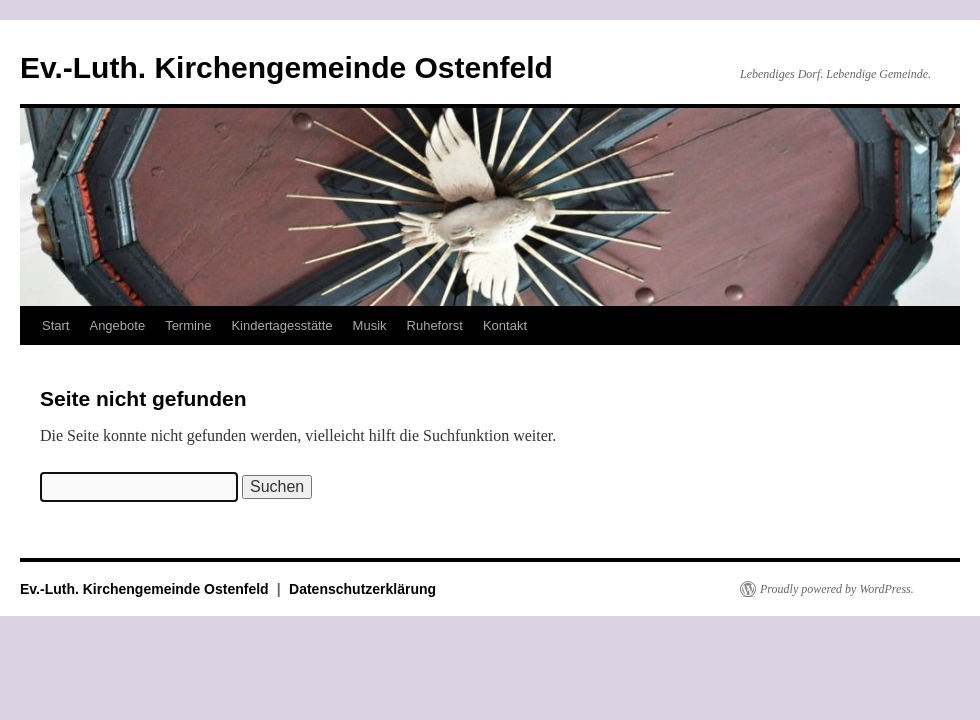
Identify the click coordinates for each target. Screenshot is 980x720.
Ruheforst (435, 325)
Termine (188, 325)
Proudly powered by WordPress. (837, 589)
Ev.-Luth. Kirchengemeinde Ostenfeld (286, 67)
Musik (370, 325)
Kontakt (505, 325)
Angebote (117, 325)
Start (55, 325)
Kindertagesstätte (281, 325)
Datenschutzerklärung (362, 589)
